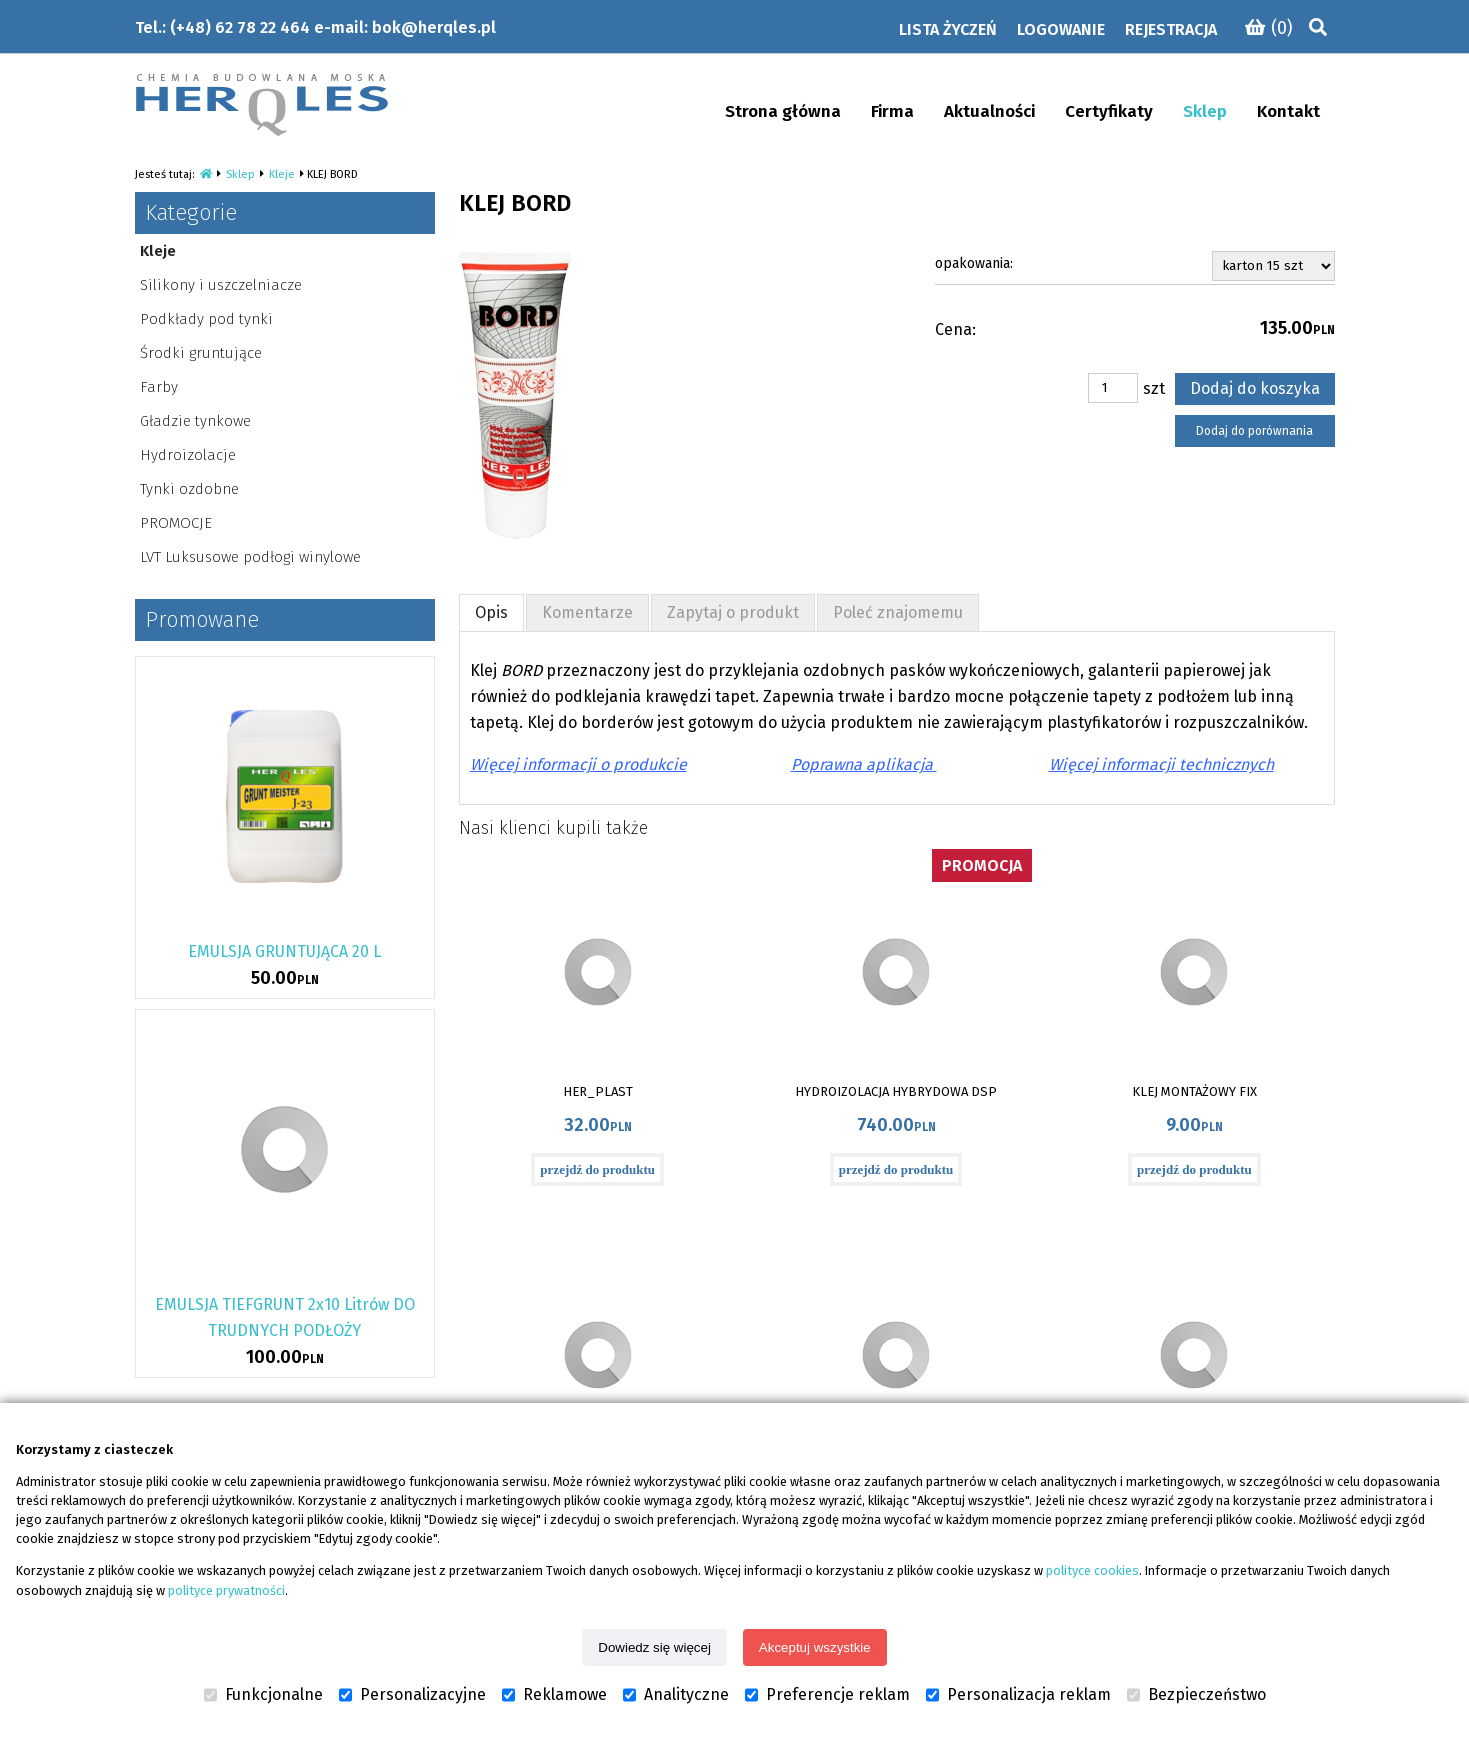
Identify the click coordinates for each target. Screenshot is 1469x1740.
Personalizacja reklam (1018, 1695)
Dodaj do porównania (1254, 431)
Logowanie (1061, 29)
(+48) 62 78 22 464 (240, 27)
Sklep (240, 174)
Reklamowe (554, 1695)
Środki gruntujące (201, 353)
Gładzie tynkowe (195, 421)
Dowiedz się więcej (654, 1647)
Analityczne (676, 1695)
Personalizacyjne (412, 1695)
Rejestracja (1171, 29)
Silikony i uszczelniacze (221, 285)
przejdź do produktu (597, 1169)
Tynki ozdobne (189, 489)
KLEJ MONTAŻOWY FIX (1194, 1091)
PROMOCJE (176, 523)
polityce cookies (1092, 1570)
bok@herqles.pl (434, 27)
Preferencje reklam (827, 1695)
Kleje (282, 174)
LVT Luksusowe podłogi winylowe (250, 557)
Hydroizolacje (188, 455)
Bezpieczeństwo (1196, 1695)
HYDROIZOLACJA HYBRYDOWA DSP (896, 1091)
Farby (159, 387)
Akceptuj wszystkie (815, 1647)
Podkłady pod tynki (206, 319)
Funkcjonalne (263, 1695)
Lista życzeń (948, 29)
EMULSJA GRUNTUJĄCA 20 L (284, 951)
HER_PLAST (598, 1091)
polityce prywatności (226, 1590)
